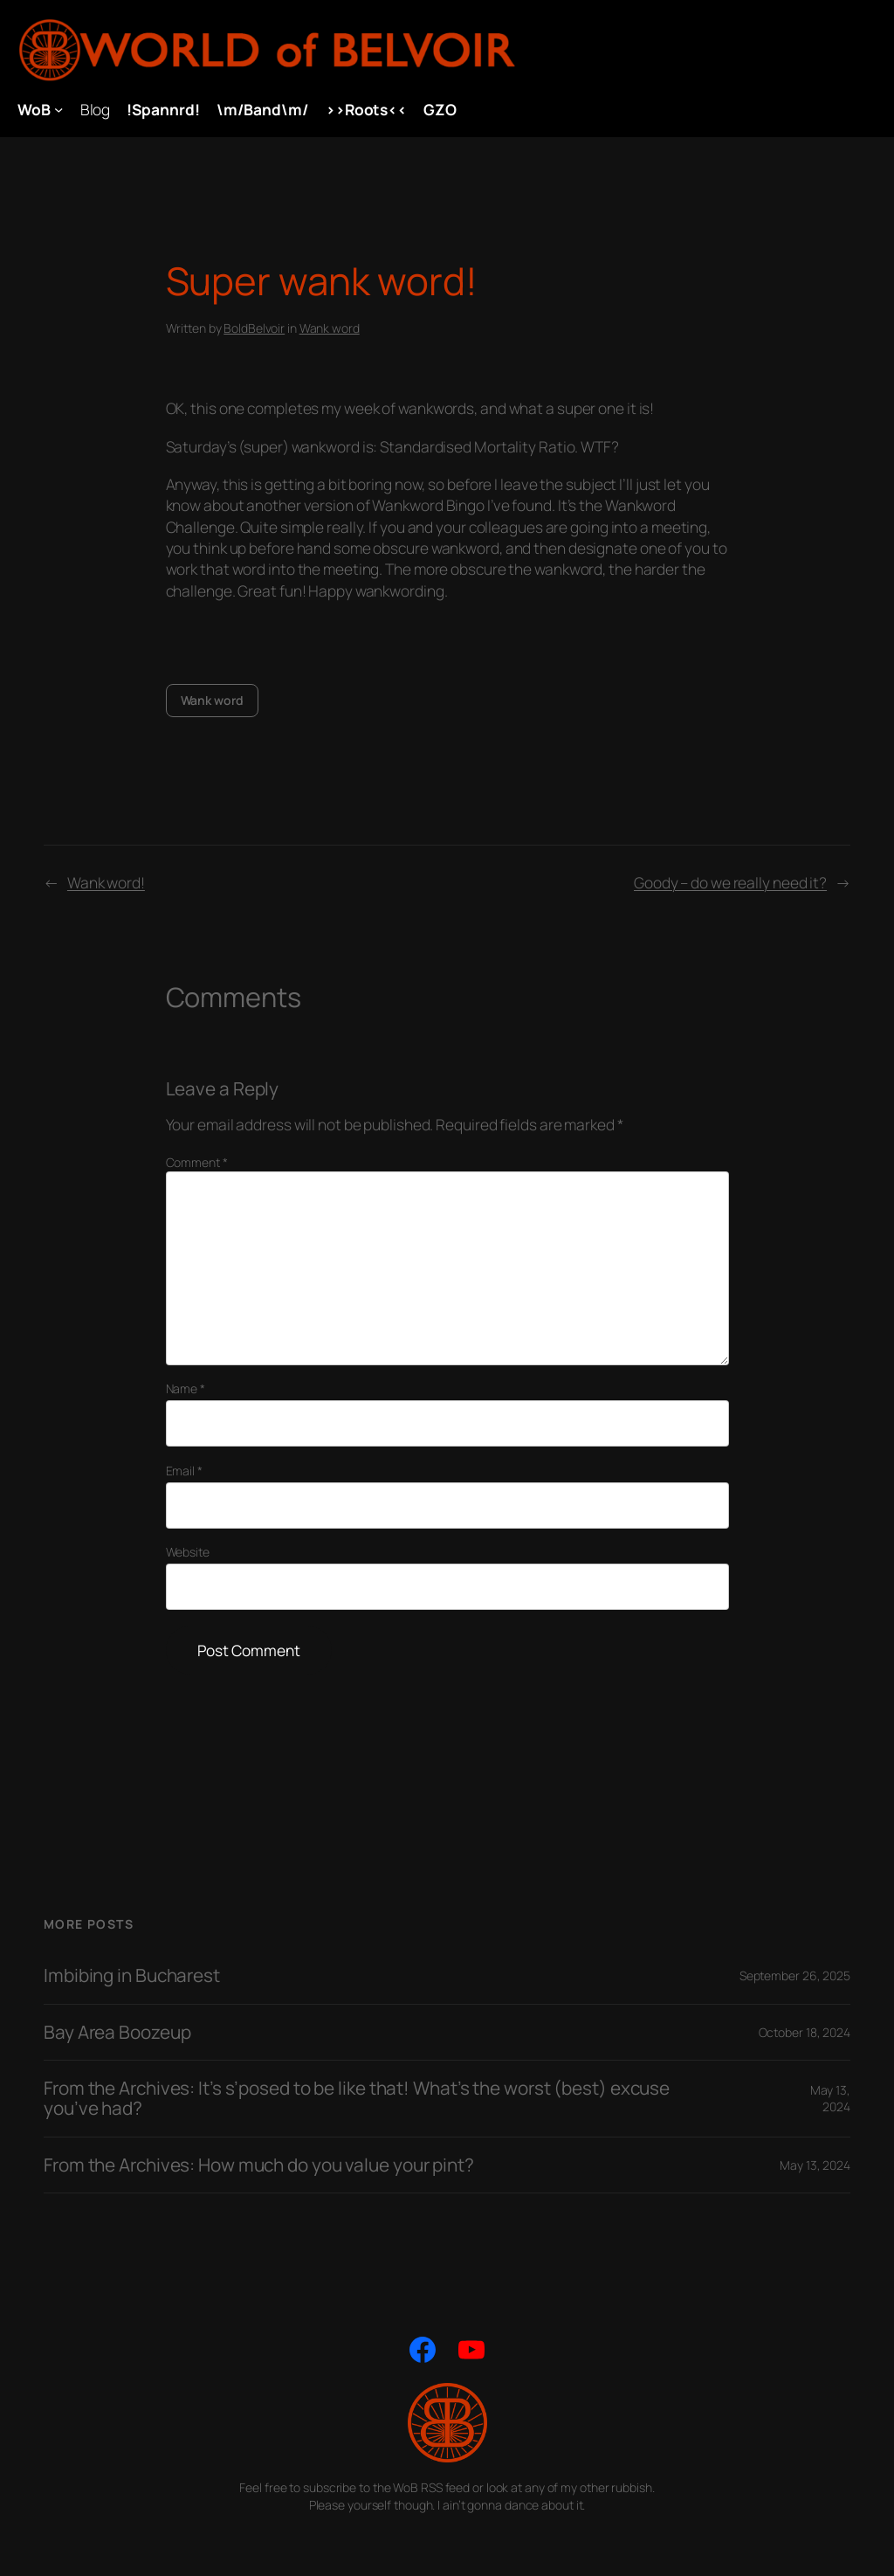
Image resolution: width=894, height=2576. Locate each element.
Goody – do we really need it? (730, 882)
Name (185, 1388)
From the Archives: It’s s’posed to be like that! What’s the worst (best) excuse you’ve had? (357, 2098)
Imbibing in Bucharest (132, 1975)
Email (184, 1470)
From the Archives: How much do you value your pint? (259, 2165)
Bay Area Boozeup (117, 2032)
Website (188, 1552)
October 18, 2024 (804, 2032)
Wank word (329, 328)
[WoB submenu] (58, 109)
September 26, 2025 (794, 1975)
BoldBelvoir (254, 328)
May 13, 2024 (830, 2099)
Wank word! (106, 882)
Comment (197, 1162)
